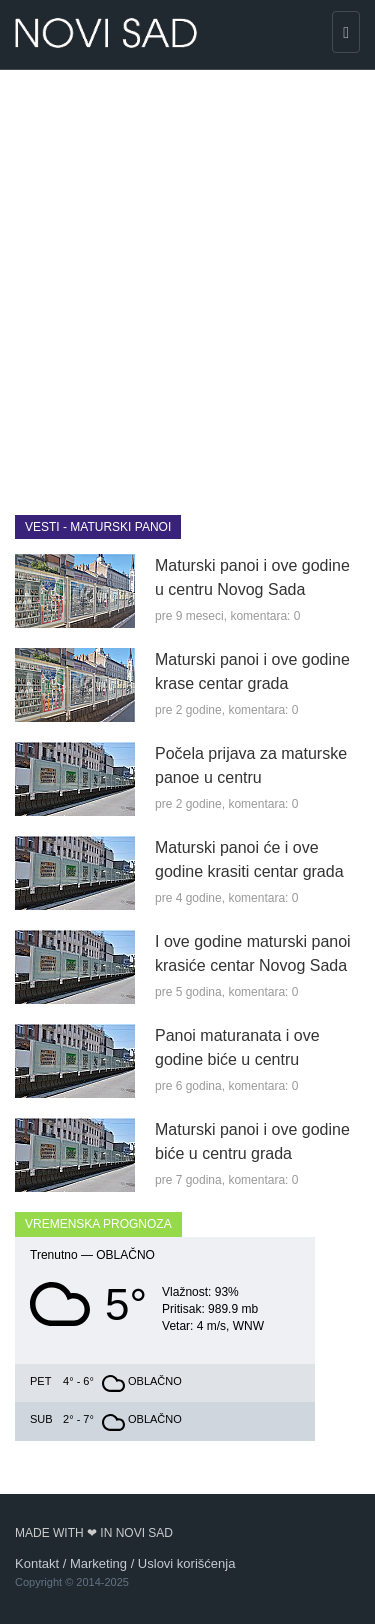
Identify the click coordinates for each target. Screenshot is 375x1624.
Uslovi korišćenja (187, 1563)
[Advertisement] (187, 277)
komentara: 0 (265, 616)
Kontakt (37, 1563)
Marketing (98, 1563)
